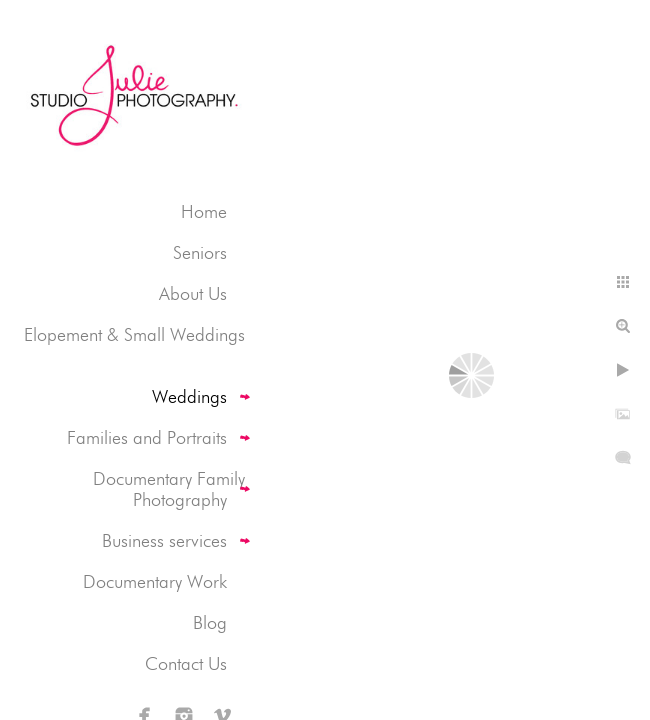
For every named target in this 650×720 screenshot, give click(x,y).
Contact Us (186, 663)
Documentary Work (155, 581)
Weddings (189, 396)
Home (204, 211)
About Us (193, 293)
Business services (164, 540)
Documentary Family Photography (169, 489)
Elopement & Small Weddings (134, 334)
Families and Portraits (147, 437)
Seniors (200, 252)
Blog (210, 622)
